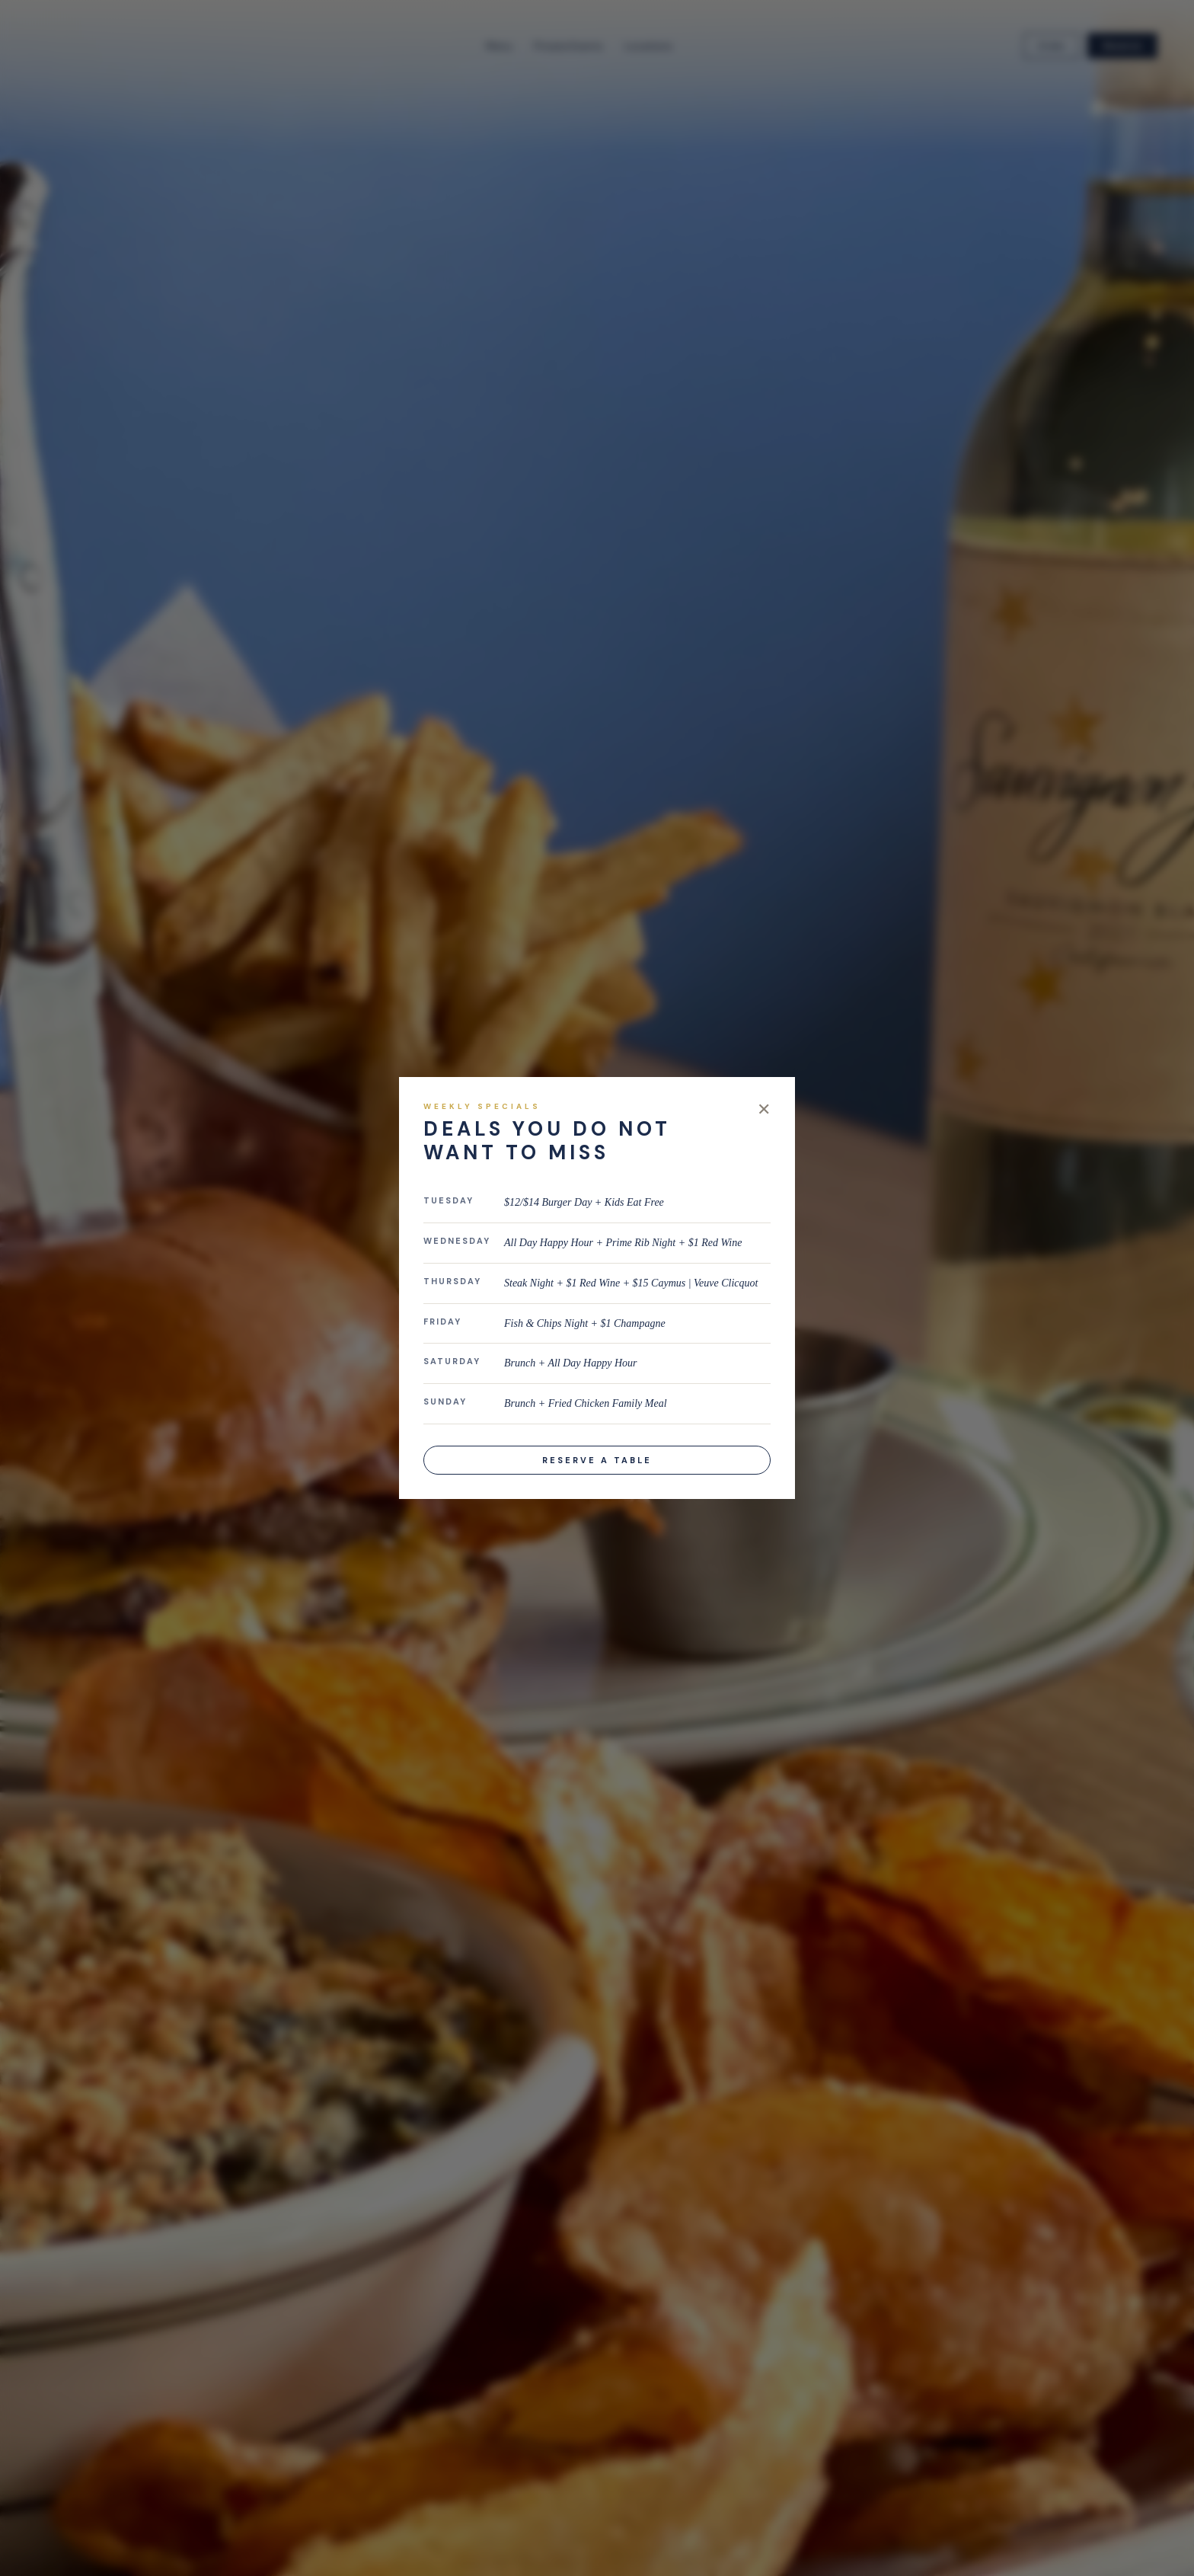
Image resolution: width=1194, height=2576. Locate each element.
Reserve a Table (597, 1460)
